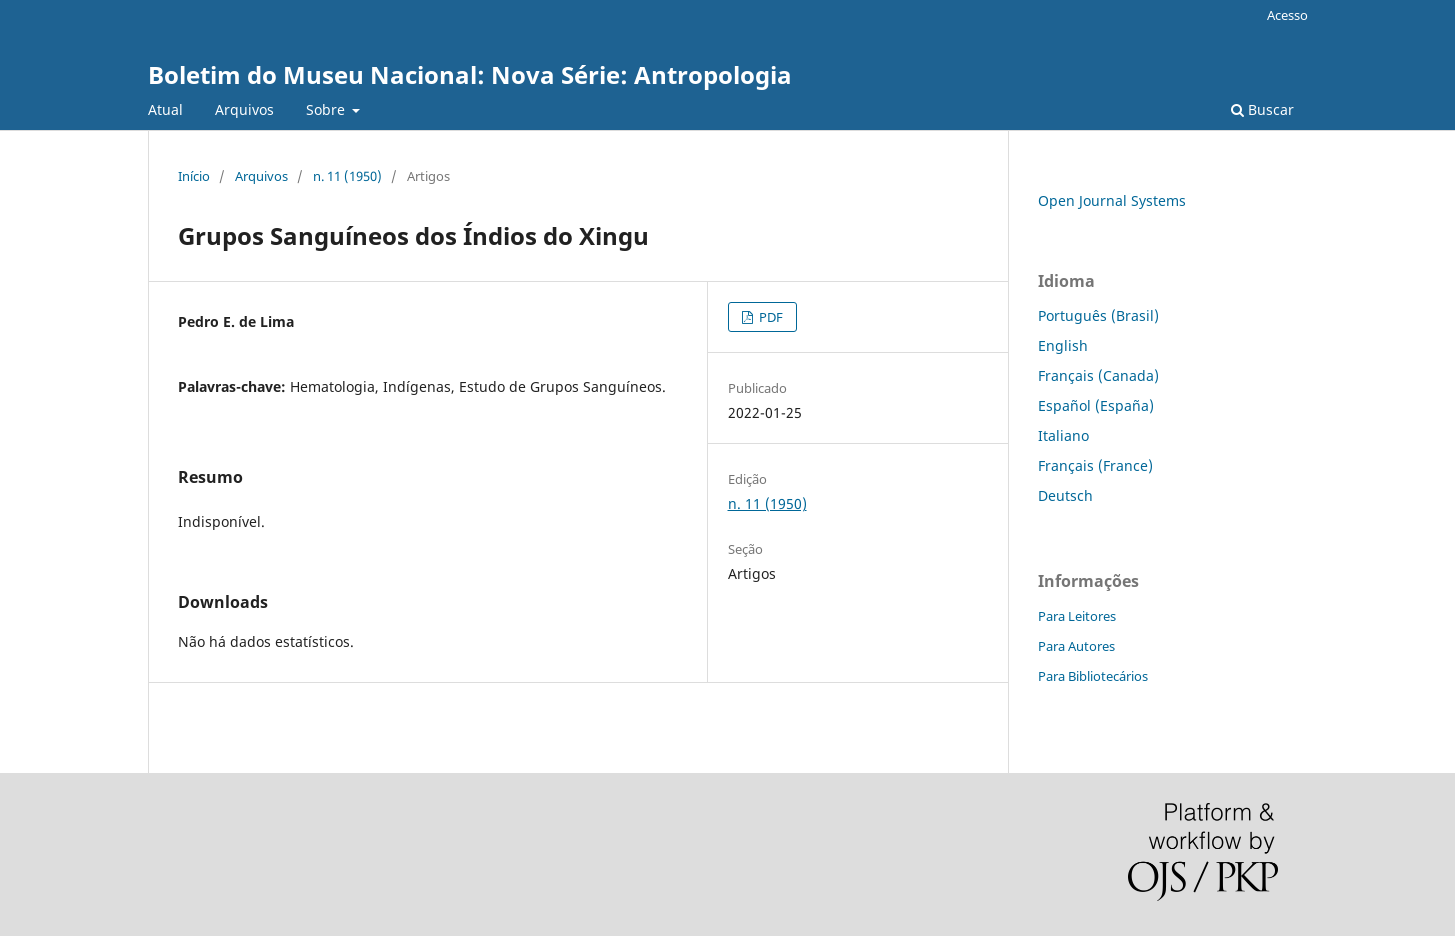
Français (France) (1095, 465)
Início (194, 176)
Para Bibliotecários (1093, 676)
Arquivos (244, 109)
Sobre (327, 109)
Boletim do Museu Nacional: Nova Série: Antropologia (470, 74)
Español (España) (1096, 405)
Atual (165, 109)
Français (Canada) (1098, 375)
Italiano (1063, 435)
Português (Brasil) (1098, 315)
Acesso (1287, 15)
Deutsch (1065, 495)
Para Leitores (1077, 616)
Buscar (1262, 109)
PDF (769, 317)
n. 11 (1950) (347, 176)
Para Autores (1076, 646)
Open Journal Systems (1112, 200)
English (1063, 345)
